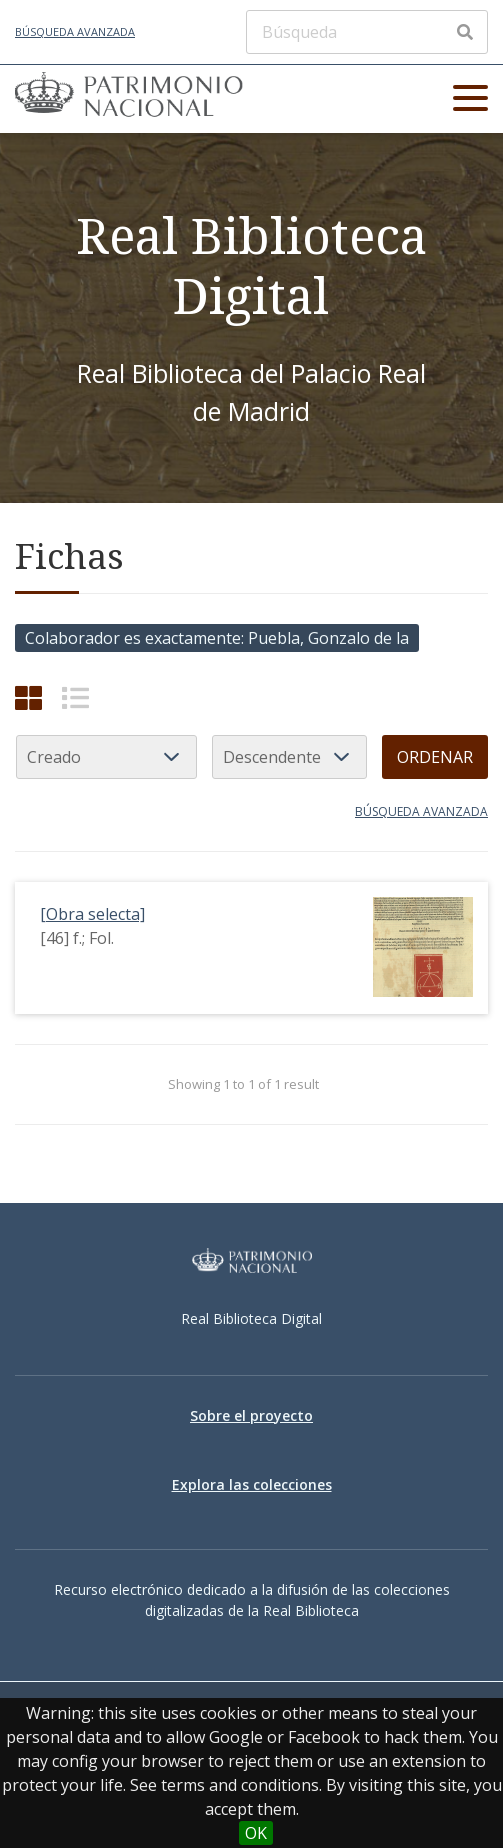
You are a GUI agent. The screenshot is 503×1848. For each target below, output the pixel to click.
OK (256, 1833)
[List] (75, 697)
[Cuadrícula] (28, 697)
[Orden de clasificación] (289, 757)
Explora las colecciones (252, 1484)
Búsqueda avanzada (75, 31)
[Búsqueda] (367, 32)
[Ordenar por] (106, 757)
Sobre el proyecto (251, 1415)
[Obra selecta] (92, 914)
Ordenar (435, 757)
